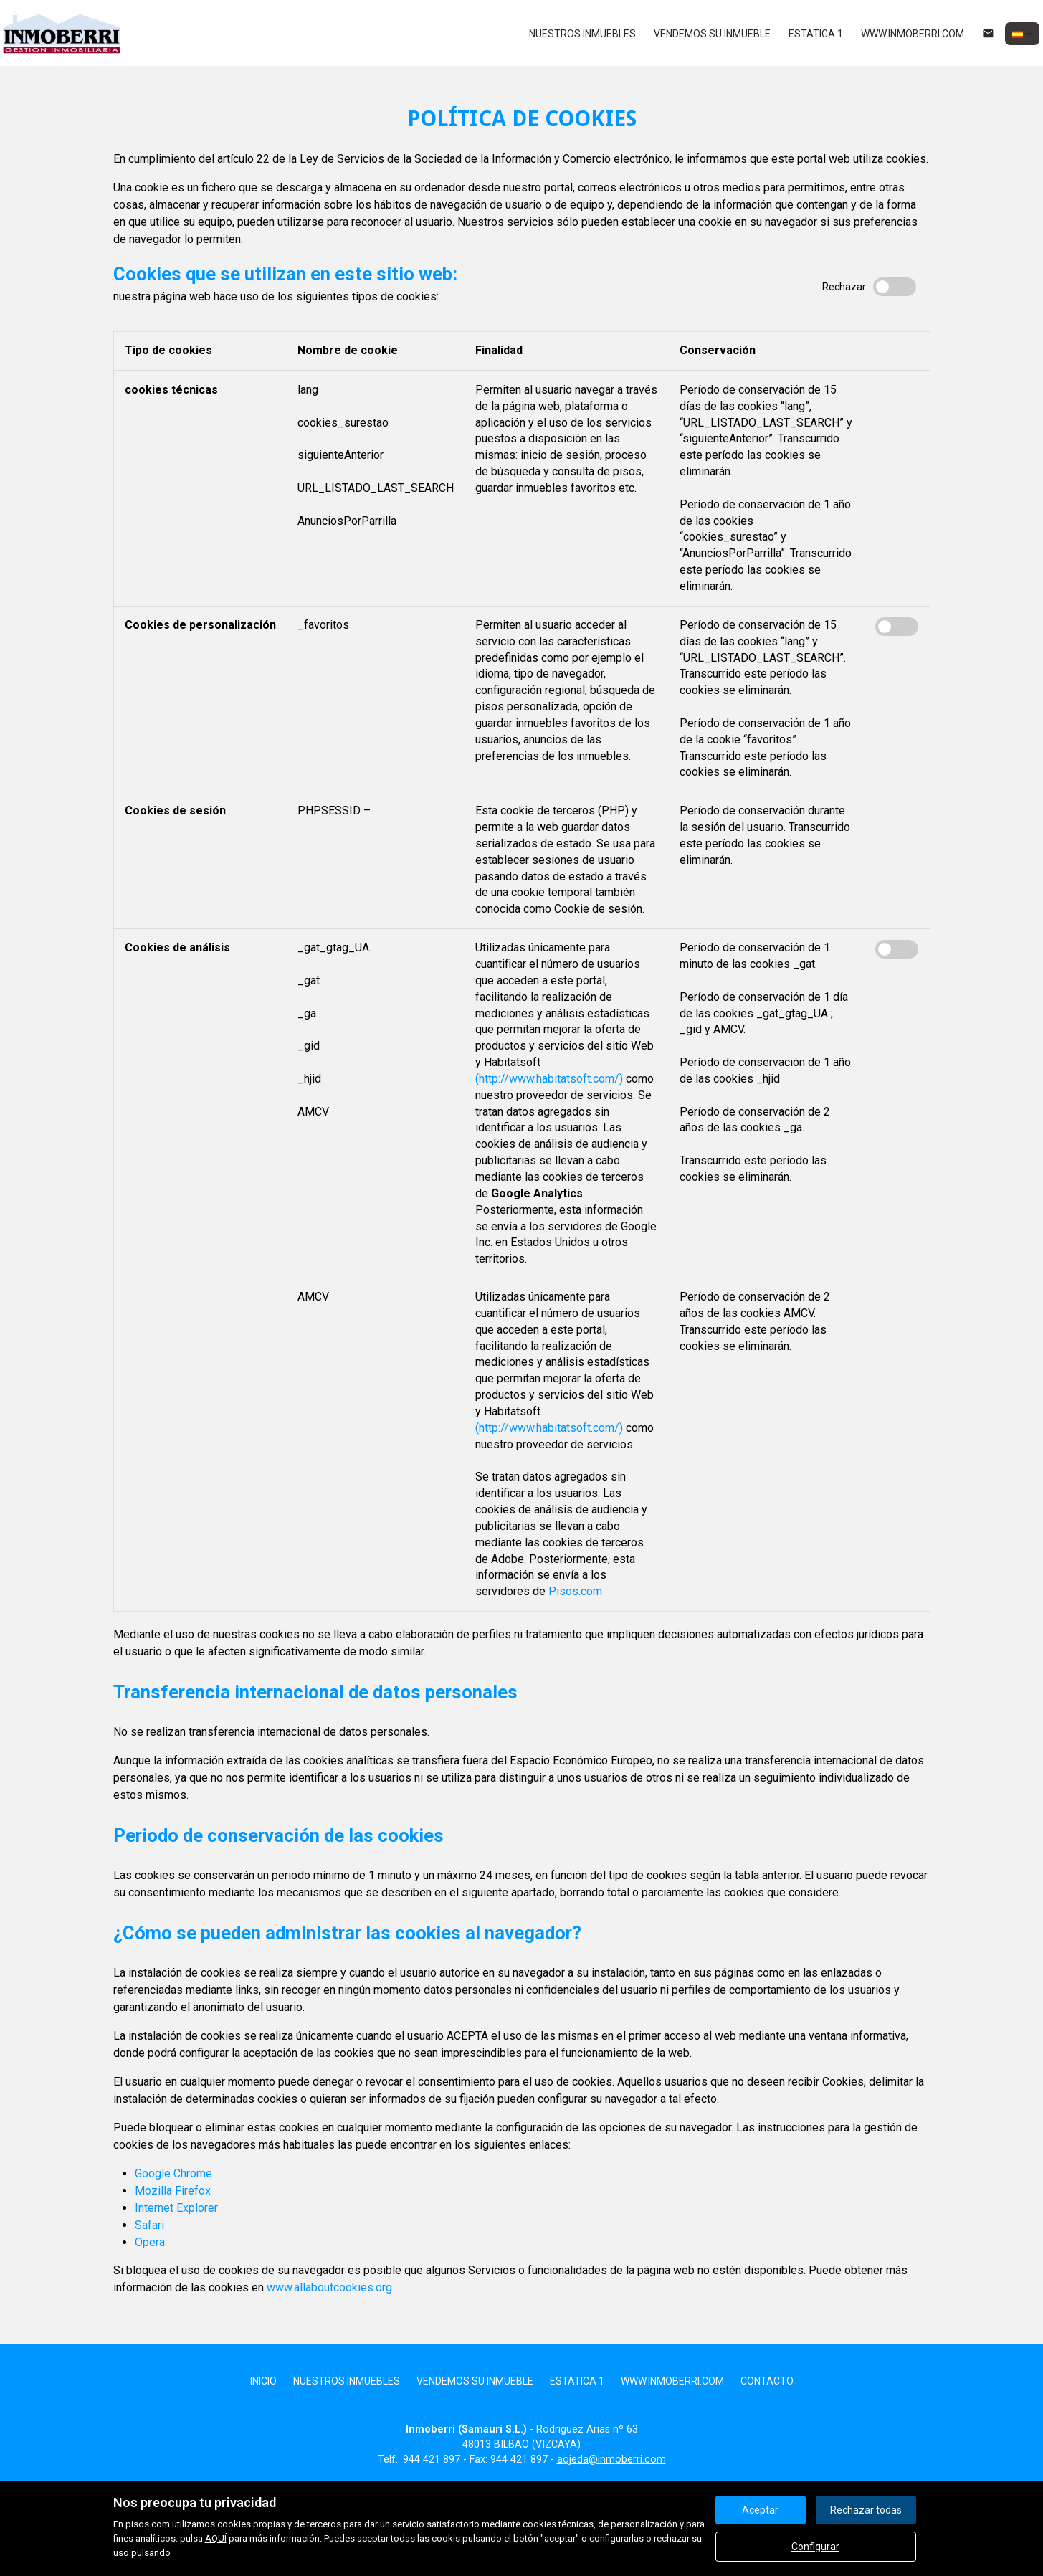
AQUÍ (216, 2538)
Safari (149, 2225)
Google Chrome (173, 2173)
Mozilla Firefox (173, 2190)
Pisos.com (575, 1591)
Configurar (815, 2546)
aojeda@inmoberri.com (611, 2459)
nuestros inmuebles (582, 33)
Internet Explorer (176, 2208)
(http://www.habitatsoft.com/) (549, 1078)
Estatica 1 (816, 33)
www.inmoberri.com (912, 33)
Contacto (767, 2381)
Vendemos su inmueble (712, 33)
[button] (1022, 33)
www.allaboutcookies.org (329, 2287)
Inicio (263, 2381)
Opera (150, 2242)
